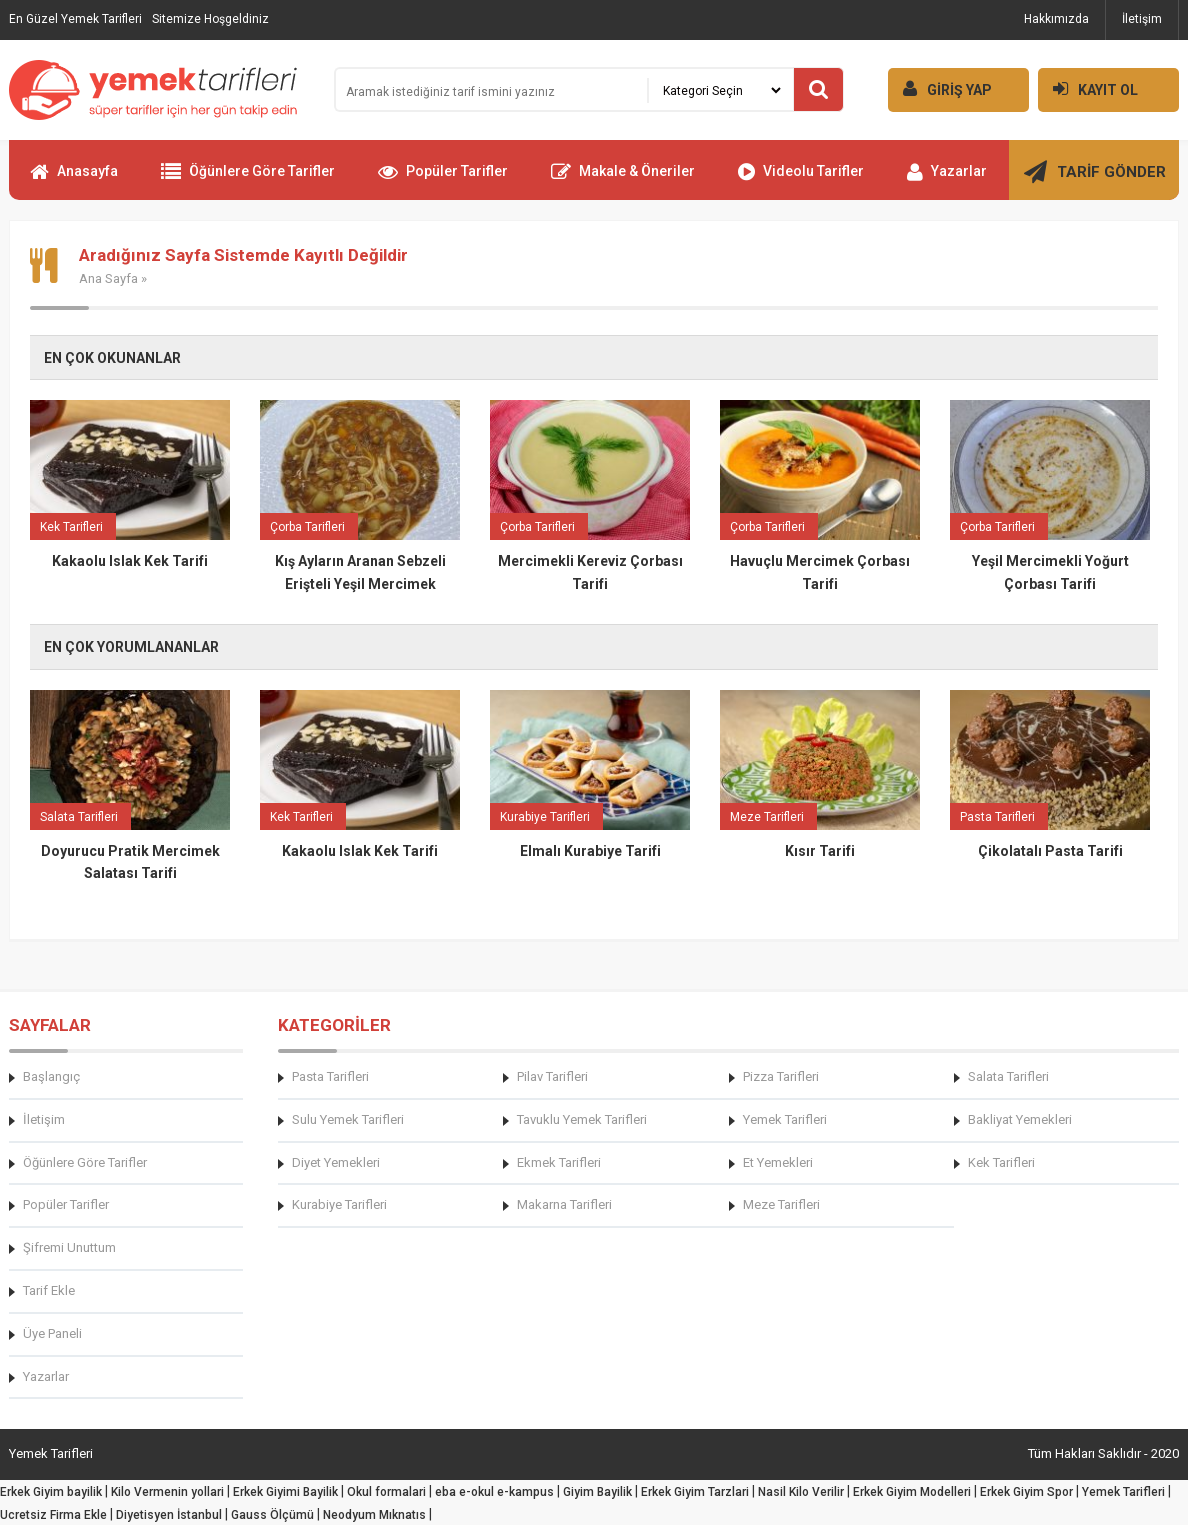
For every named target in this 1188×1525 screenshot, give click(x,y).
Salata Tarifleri (1008, 1076)
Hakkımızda (1056, 19)
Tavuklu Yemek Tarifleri (582, 1119)
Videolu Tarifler (801, 180)
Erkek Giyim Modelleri (912, 1492)
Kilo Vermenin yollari (167, 1492)
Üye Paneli (52, 1333)
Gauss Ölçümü (272, 1515)
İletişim (1142, 19)
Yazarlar (947, 180)
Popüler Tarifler (443, 180)
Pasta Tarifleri (330, 1076)
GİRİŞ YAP (940, 88)
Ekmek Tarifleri (559, 1162)
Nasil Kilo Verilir (801, 1492)
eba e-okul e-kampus (494, 1492)
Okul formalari (386, 1492)
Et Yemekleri (778, 1162)
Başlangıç (51, 1076)
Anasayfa (74, 180)
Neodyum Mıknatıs (374, 1515)
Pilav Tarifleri (552, 1076)
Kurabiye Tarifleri (339, 1204)
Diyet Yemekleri (336, 1162)
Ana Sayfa (108, 278)
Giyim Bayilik (597, 1492)
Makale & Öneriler (623, 180)
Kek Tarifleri (1001, 1162)
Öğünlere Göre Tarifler (248, 180)
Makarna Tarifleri (564, 1204)
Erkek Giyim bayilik (51, 1492)
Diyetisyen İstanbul (169, 1515)
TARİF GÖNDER (1095, 180)
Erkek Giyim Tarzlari (695, 1492)
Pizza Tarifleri (781, 1076)
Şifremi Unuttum (69, 1247)
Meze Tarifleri (781, 1204)
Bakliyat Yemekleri (1020, 1119)
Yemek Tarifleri (785, 1119)
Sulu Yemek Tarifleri (348, 1119)
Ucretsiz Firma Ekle (53, 1515)
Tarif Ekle (49, 1290)
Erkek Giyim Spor (1026, 1492)
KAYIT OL (1088, 88)
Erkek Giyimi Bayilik (285, 1492)
